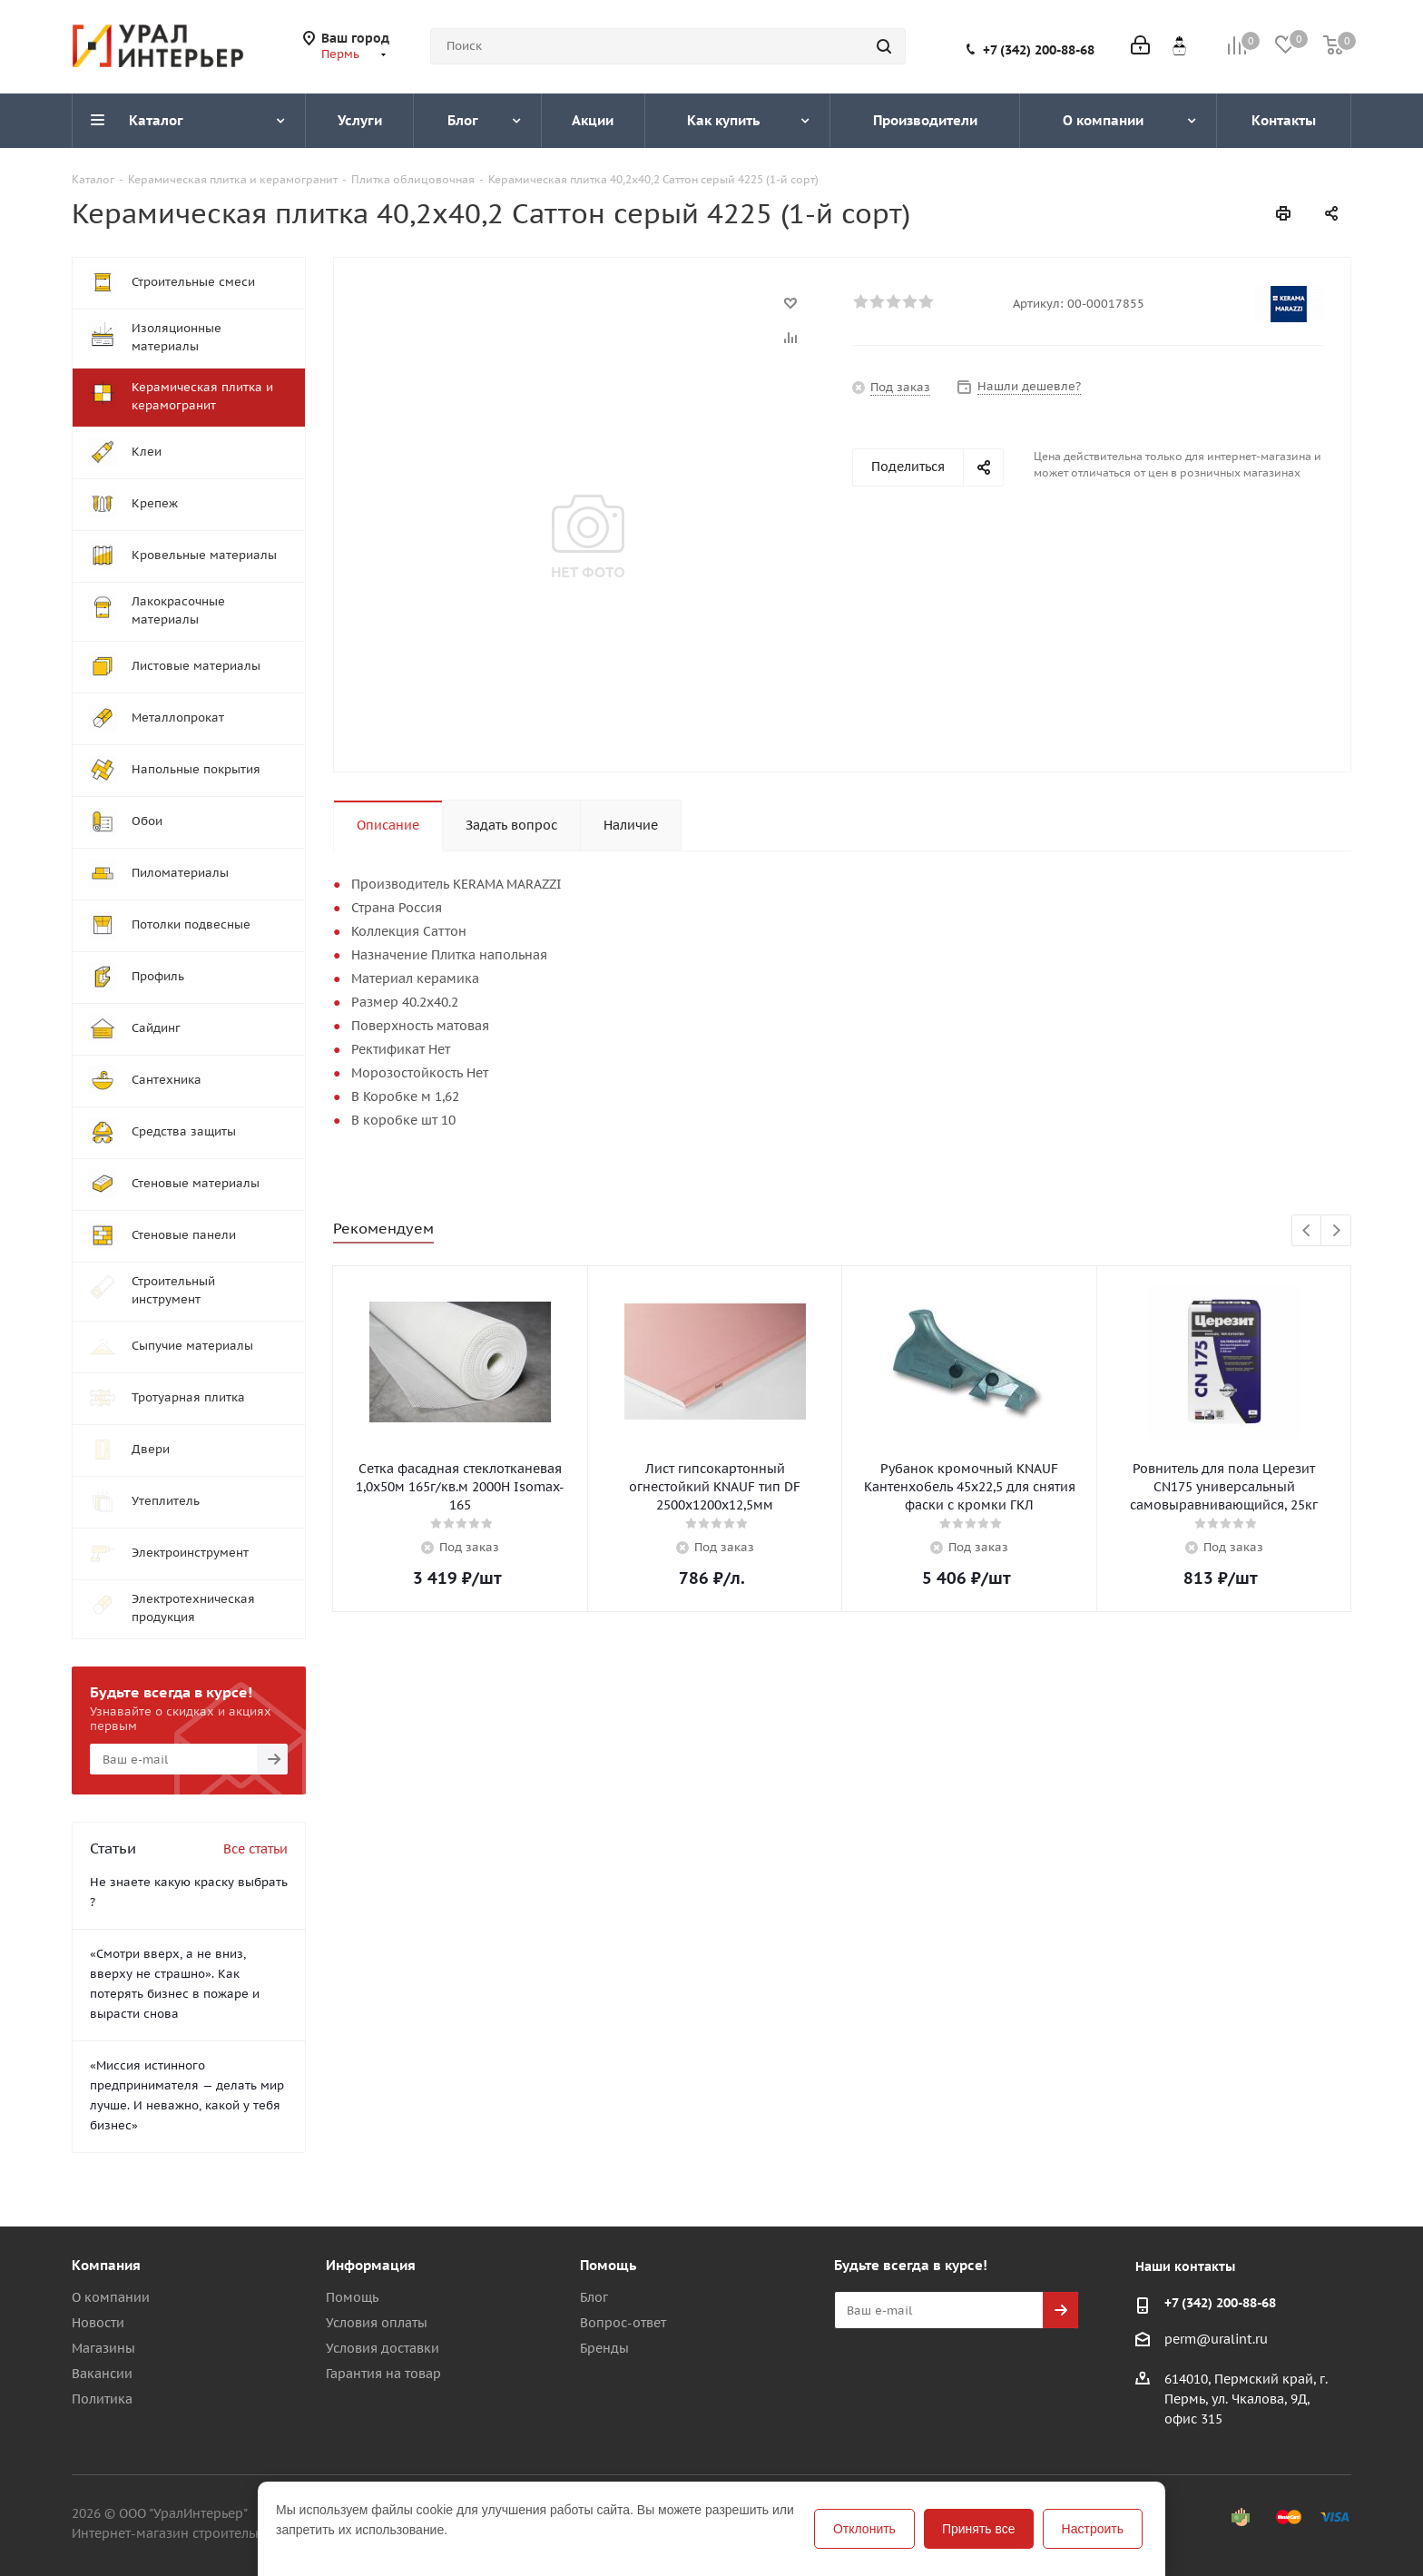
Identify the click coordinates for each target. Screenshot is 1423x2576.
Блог (594, 2297)
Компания (106, 2265)
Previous (1307, 1231)
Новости (98, 2323)
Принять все (979, 2529)
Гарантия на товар (383, 2373)
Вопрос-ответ (623, 2323)
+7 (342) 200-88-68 (1038, 50)
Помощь (352, 2297)
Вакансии (102, 2373)
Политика (102, 2399)
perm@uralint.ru (1216, 2339)
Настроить (1093, 2529)
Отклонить (864, 2529)
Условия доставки (382, 2348)
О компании (111, 2297)
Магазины (103, 2348)
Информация (371, 2265)
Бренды (604, 2348)
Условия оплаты (376, 2323)
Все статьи (255, 1849)
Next (1336, 1231)
